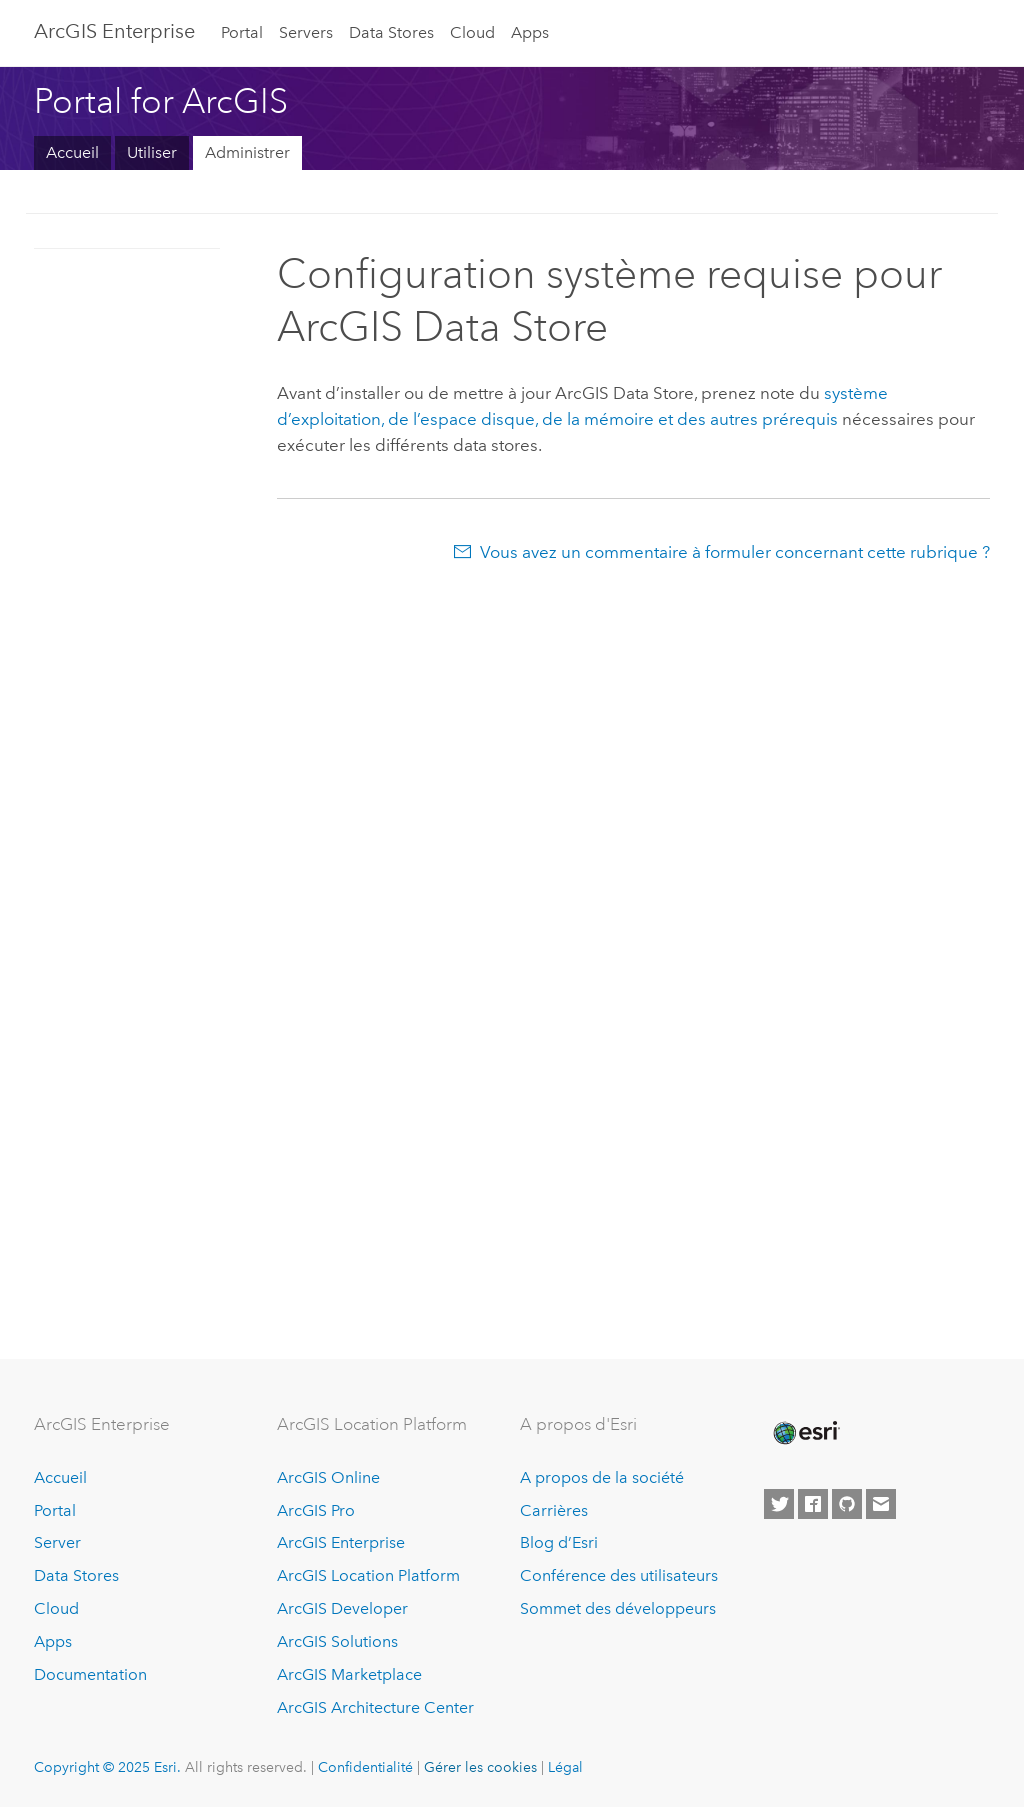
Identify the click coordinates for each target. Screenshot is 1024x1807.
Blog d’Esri (559, 1542)
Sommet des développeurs (618, 1608)
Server (57, 1542)
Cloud (472, 32)
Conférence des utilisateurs (619, 1575)
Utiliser (152, 152)
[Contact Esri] (881, 1504)
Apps (530, 32)
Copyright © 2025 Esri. (107, 1767)
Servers (306, 32)
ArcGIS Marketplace (349, 1674)
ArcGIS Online (328, 1477)
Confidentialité (365, 1767)
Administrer (247, 152)
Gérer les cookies (480, 1767)
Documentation (90, 1674)
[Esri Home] (805, 1433)
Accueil (72, 152)
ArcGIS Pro (316, 1510)
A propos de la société (602, 1477)
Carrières (554, 1510)
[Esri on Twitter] (779, 1504)
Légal (565, 1767)
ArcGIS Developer (342, 1608)
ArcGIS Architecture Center (375, 1707)
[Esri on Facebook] (813, 1504)
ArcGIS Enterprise (114, 31)
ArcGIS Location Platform (368, 1575)
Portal (242, 32)
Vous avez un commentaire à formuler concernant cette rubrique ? (735, 552)
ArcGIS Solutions (337, 1641)
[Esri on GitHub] (847, 1504)
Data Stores (391, 32)
